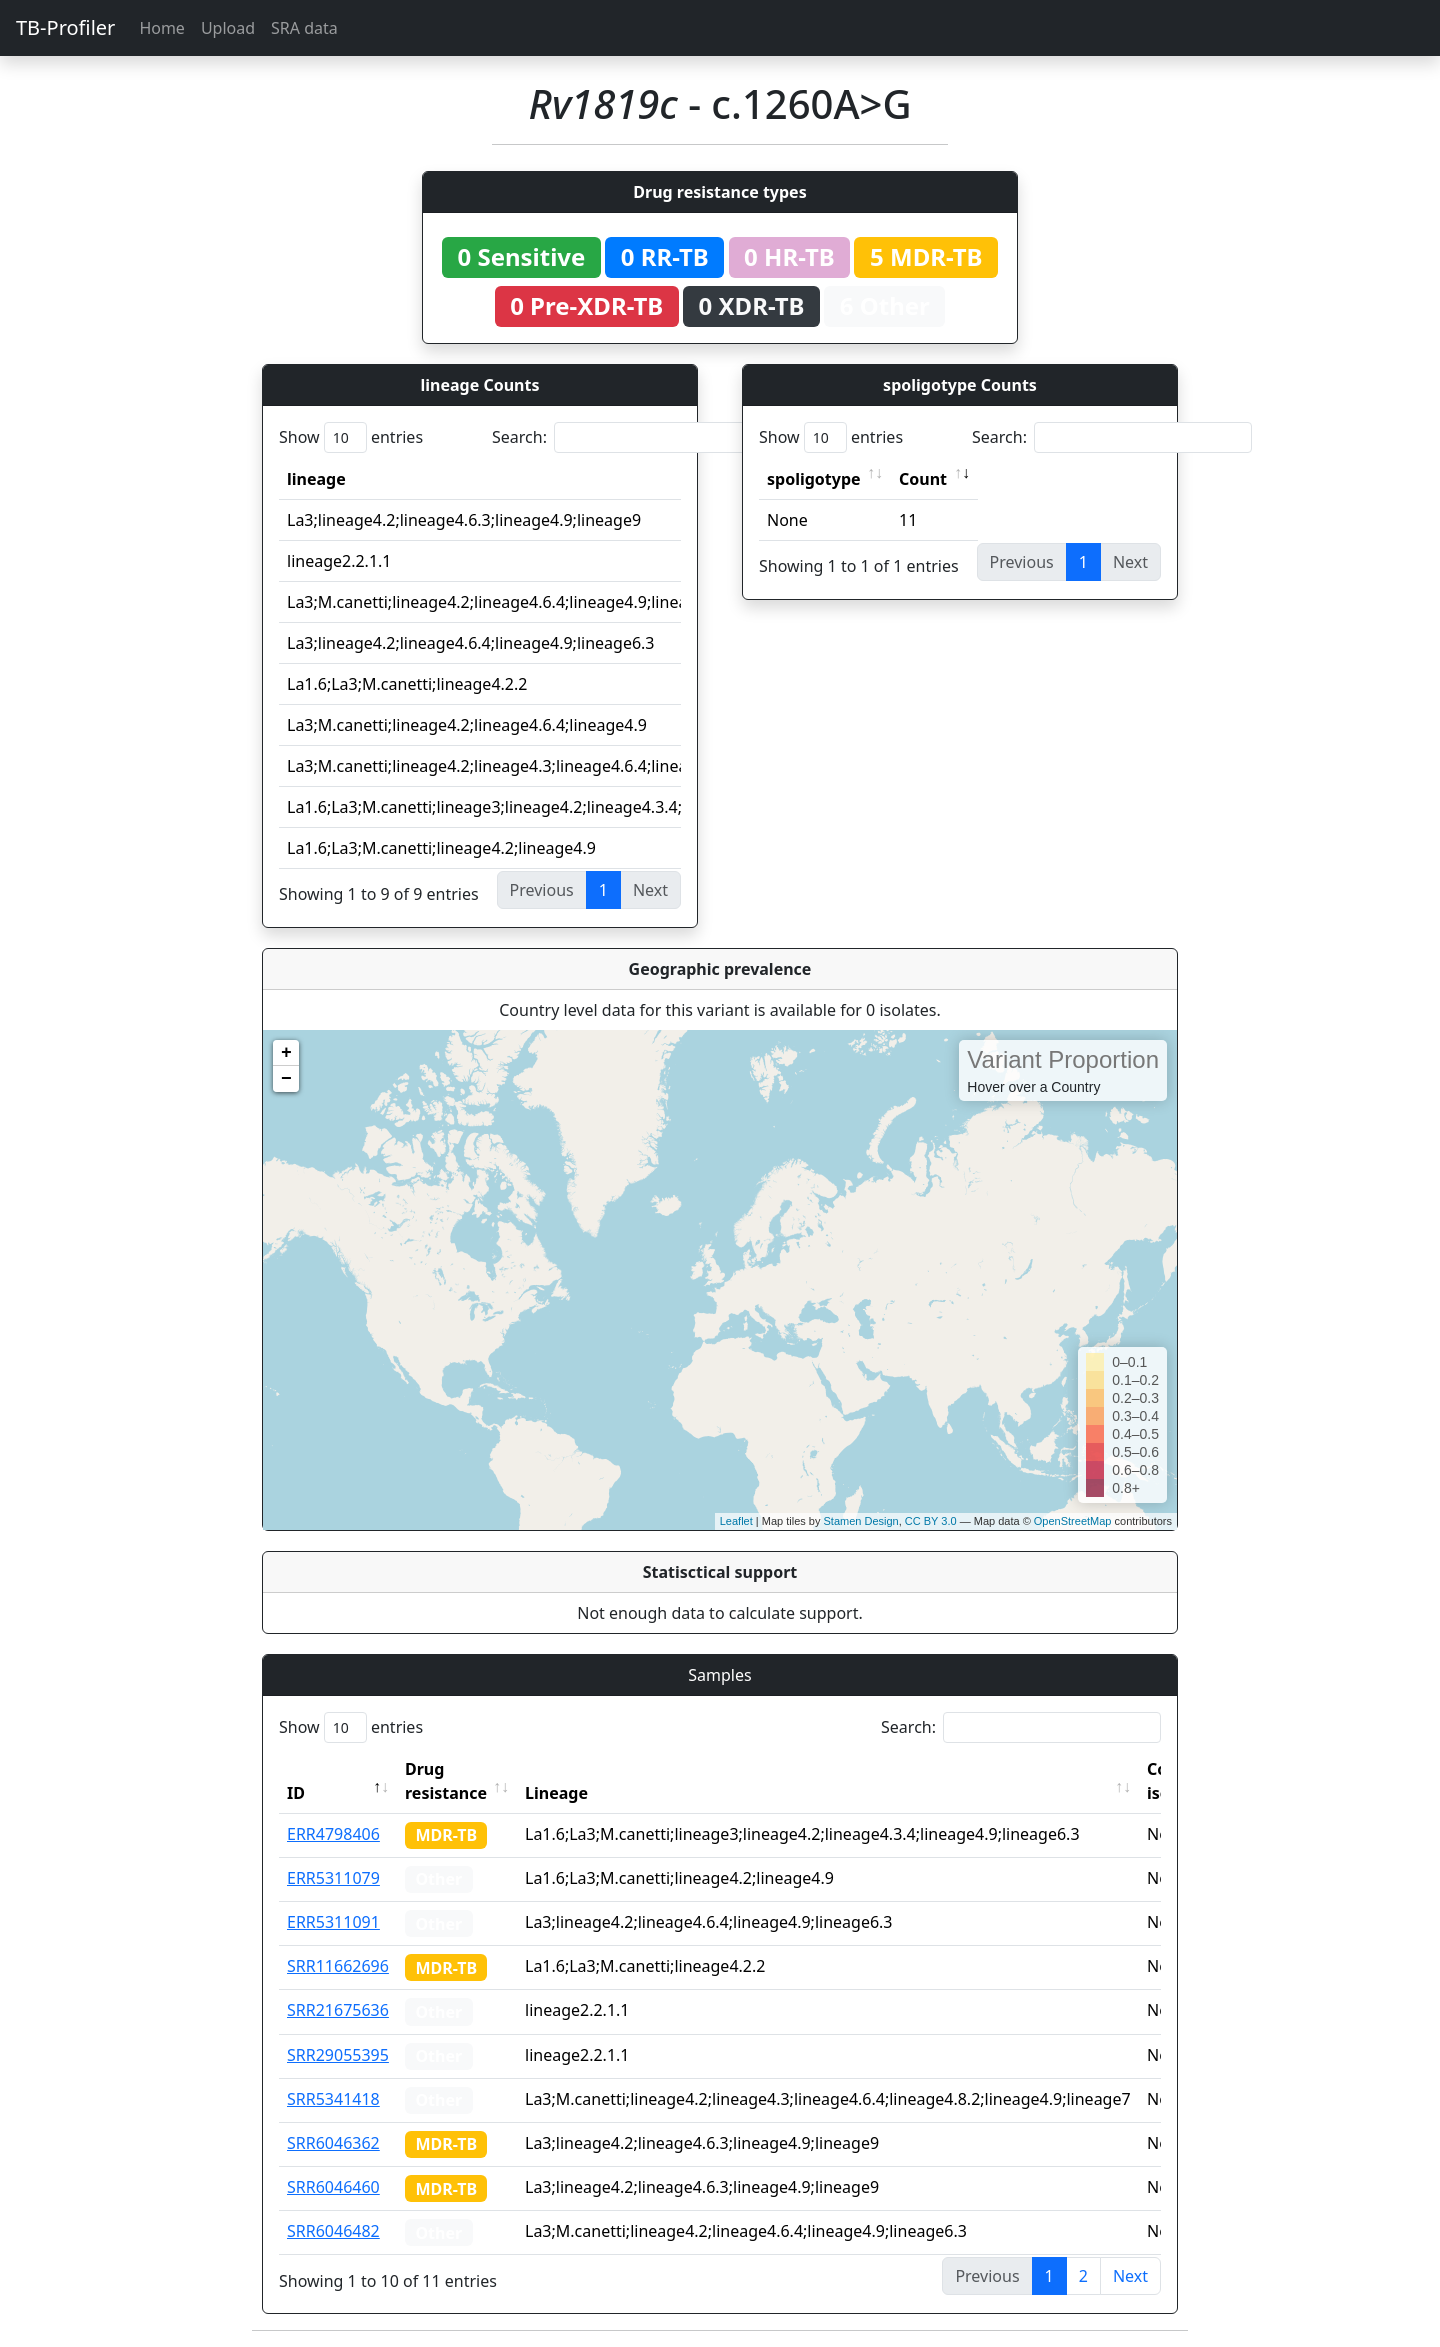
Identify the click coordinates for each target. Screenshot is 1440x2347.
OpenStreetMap (1073, 1521)
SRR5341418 (333, 2099)
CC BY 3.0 (931, 1521)
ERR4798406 (333, 1834)
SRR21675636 (338, 2010)
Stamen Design (860, 1521)
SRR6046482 (333, 2231)
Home (162, 28)
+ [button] (286, 1053)
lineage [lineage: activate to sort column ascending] (316, 479)
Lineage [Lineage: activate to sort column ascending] (556, 1793)
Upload (228, 28)
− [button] (286, 1079)
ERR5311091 (333, 1922)
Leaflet (736, 1521)
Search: (632, 437)
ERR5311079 (333, 1878)
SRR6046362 (333, 2143)
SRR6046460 (333, 2187)
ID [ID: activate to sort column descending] (296, 1793)
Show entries (351, 437)
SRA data (304, 28)
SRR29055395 (338, 2055)
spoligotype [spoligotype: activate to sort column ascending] (814, 479)
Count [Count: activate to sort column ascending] (923, 479)
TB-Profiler (65, 27)
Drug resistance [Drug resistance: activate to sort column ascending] (446, 1781)
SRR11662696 (338, 1966)
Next (1130, 2276)
